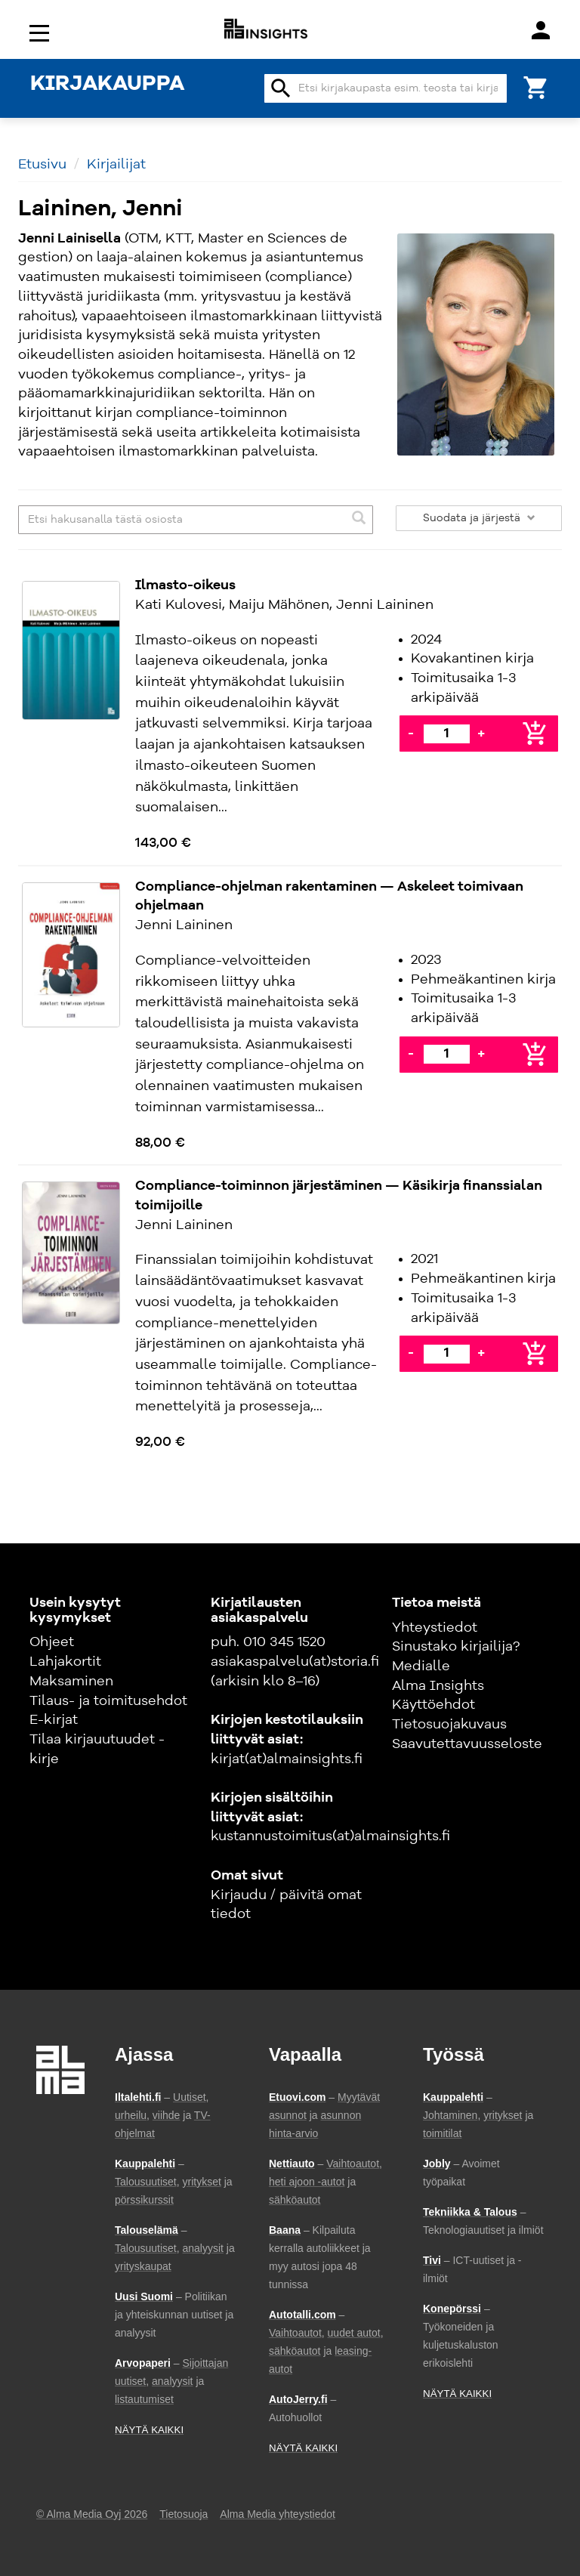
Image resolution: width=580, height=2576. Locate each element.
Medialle (421, 1666)
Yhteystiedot (434, 1628)
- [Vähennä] (411, 733)
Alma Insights (438, 1686)
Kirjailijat (116, 164)
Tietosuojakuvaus (449, 1724)
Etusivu (42, 164)
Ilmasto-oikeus (185, 585)
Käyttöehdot (433, 1705)
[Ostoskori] (536, 86)
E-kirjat (53, 1720)
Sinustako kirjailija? (456, 1647)
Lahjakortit (65, 1662)
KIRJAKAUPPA (107, 84)
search (281, 88)
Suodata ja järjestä (479, 518)
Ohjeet (51, 1642)
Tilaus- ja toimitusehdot (108, 1701)
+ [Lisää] (481, 733)
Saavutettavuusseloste (467, 1744)
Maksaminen (71, 1681)
